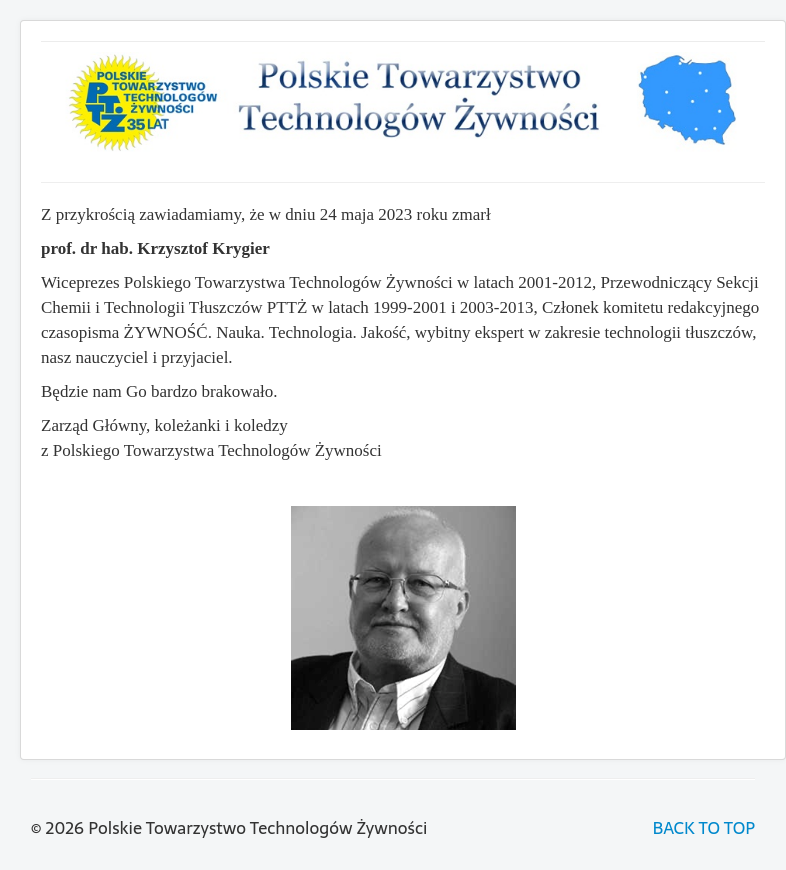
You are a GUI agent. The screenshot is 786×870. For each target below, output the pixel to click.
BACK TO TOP (704, 828)
